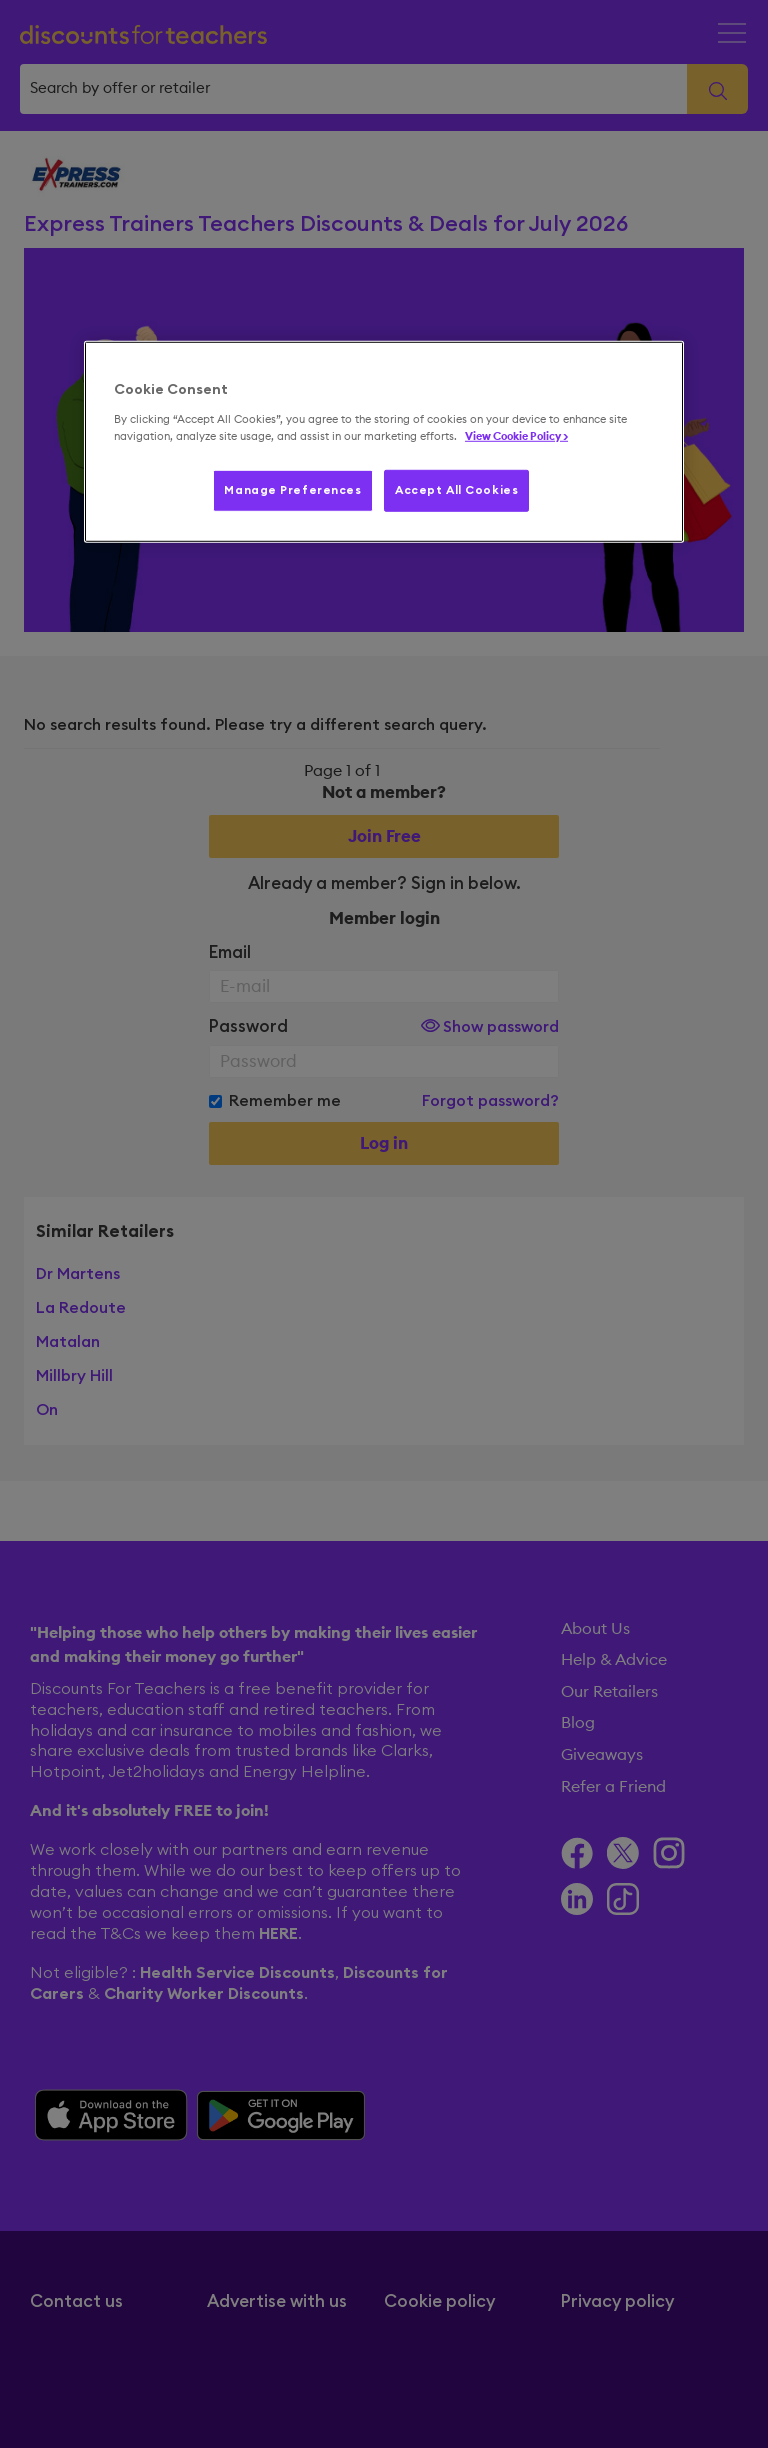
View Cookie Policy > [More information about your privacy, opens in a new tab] (516, 436)
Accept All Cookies (456, 490)
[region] (384, 442)
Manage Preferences (292, 490)
